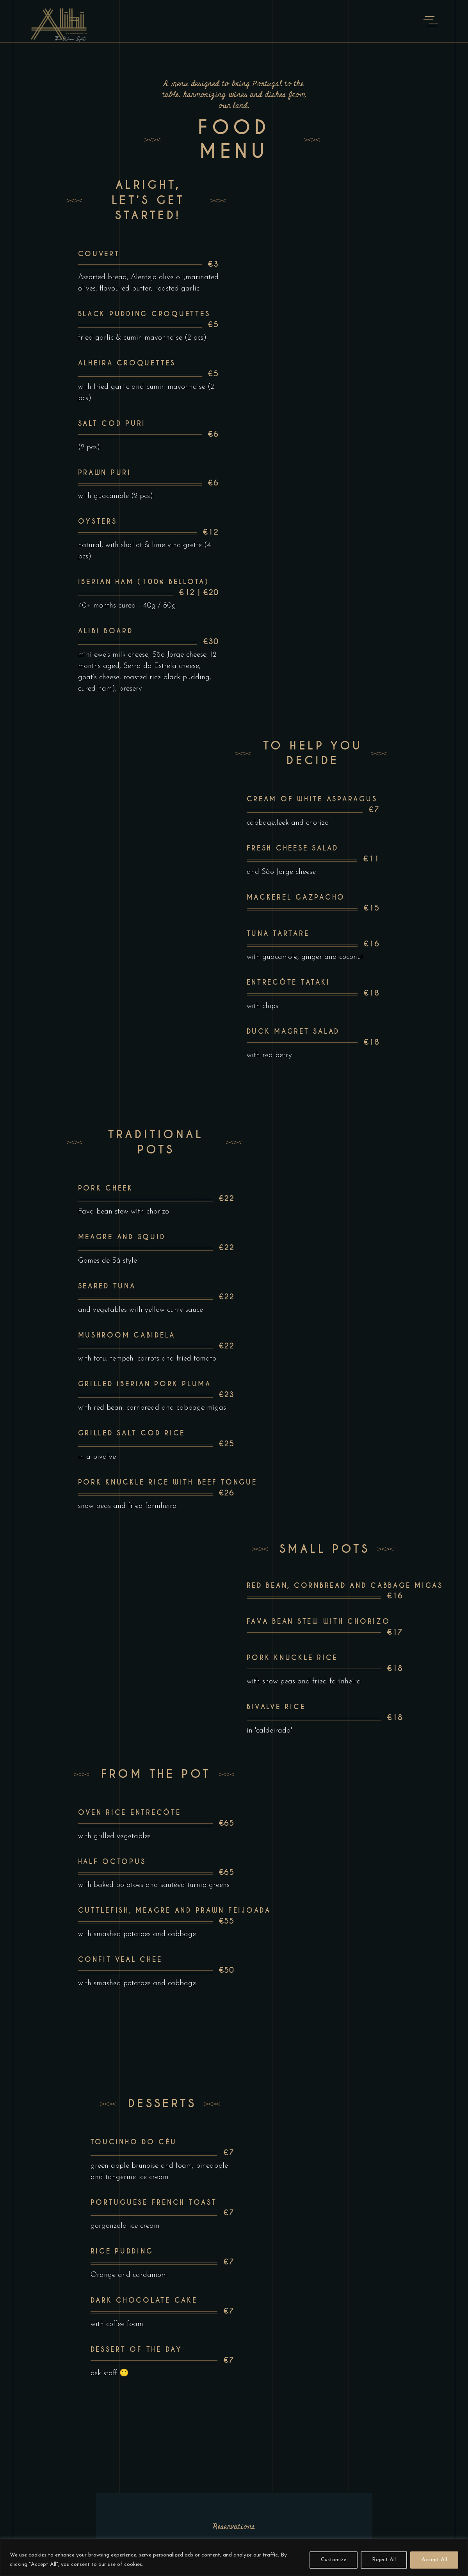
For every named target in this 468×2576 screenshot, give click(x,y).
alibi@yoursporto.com (143, 2395)
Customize (333, 2560)
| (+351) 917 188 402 (211, 2395)
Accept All (434, 2560)
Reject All (384, 2560)
